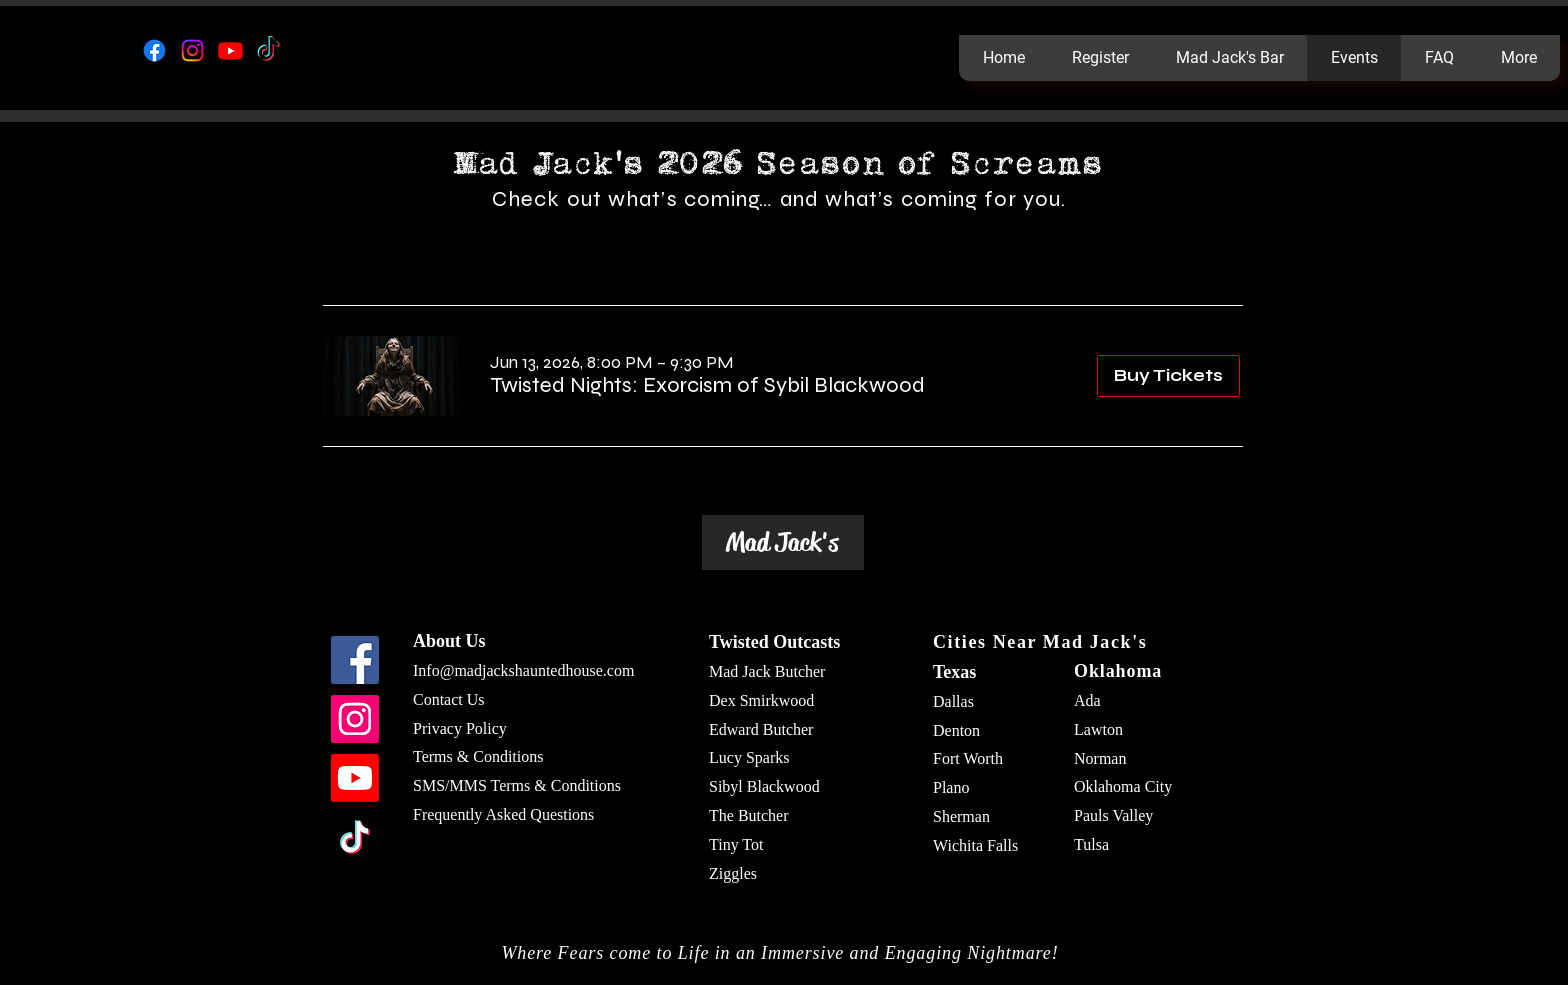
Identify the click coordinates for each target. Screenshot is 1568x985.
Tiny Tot (736, 844)
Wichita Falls (975, 845)
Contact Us (449, 699)
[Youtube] (230, 50)
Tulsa (1091, 844)
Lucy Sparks (749, 757)
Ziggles (733, 873)
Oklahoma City (1123, 786)
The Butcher (749, 815)
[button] (707, 385)
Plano (951, 787)
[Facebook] (154, 50)
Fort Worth (968, 758)
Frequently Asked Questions (503, 814)
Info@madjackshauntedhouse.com (523, 670)
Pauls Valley (1113, 815)
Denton (956, 730)
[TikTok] (268, 50)
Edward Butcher (761, 729)
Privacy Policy (460, 728)
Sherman (961, 816)
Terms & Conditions (478, 756)
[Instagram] (192, 50)
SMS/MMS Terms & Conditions (517, 785)
